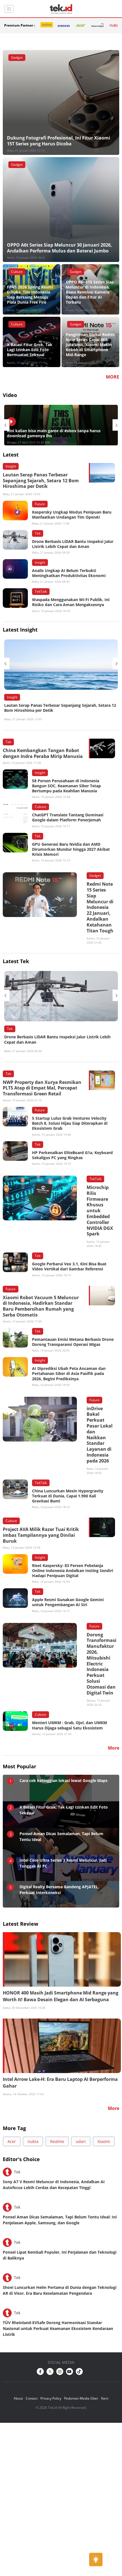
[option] (61, 425)
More (113, 2108)
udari (81, 2141)
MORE (112, 377)
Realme (57, 2141)
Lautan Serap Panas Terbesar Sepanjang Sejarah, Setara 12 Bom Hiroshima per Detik (60, 708)
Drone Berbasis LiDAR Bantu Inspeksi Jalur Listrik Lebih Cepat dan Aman (57, 1039)
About (18, 2398)
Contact (32, 2398)
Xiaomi (103, 2141)
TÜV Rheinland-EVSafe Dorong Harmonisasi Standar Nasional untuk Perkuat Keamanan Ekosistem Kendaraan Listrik (58, 2328)
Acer (12, 2141)
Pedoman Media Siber (81, 2398)
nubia (33, 2141)
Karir (105, 2398)
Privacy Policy (50, 2398)
